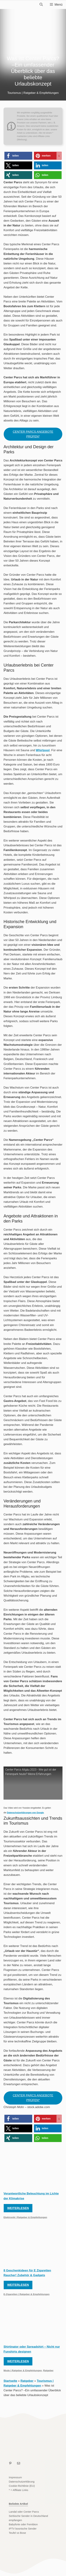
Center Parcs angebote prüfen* (33, 434)
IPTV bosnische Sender (23, 2528)
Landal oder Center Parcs (24, 2511)
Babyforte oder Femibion (23, 2524)
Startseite (10, 2381)
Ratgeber (48, 2370)
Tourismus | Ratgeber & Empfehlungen (33, 93)
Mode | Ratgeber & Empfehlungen (23, 2370)
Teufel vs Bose (17, 2532)
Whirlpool (42, 750)
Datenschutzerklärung (21, 2481)
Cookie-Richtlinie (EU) (22, 2485)
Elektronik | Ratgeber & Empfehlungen (25, 2217)
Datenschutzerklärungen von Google (25, 1812)
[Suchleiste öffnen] (41, 4)
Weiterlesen (18, 2208)
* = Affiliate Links (18, 2490)
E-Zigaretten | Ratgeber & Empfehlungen (26, 2294)
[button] (18, 156)
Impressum (15, 2477)
